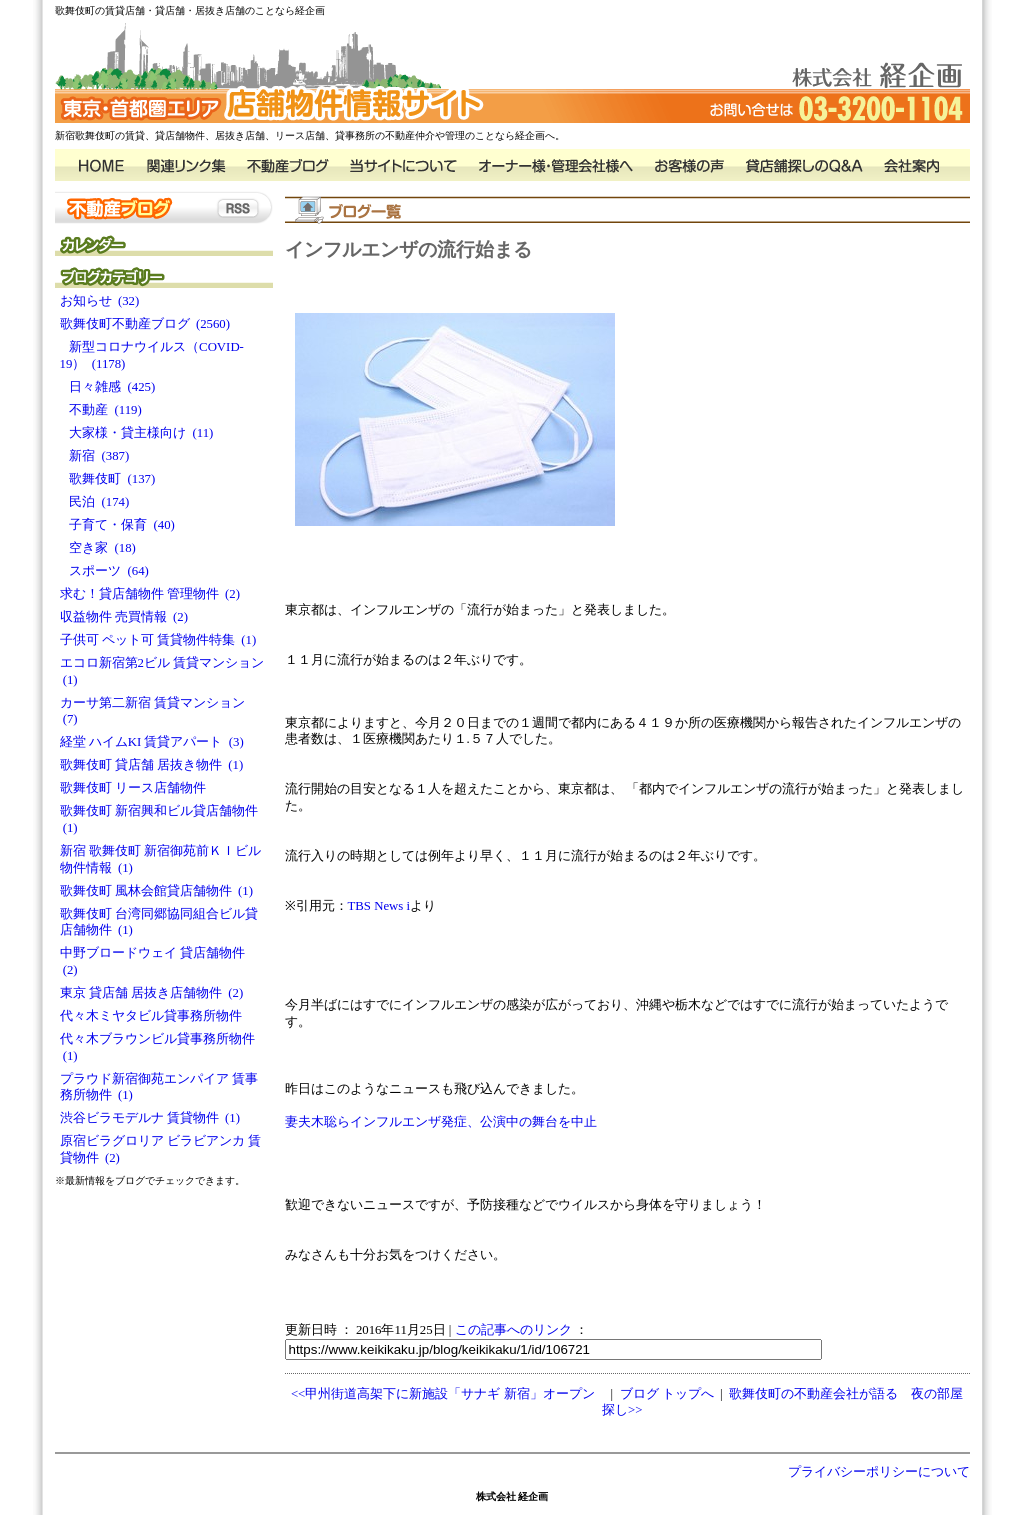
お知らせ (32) (100, 301)
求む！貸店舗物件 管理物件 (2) (150, 594)
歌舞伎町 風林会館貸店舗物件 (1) (157, 891)
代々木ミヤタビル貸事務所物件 (154, 1016)
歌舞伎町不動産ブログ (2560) (145, 324)
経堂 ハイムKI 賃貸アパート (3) (152, 742)
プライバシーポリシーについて (879, 1472)
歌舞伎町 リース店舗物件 (136, 788)
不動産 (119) (101, 410)
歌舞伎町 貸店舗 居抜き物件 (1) (152, 765)
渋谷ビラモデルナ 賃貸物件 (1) (150, 1118)
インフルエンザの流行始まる (408, 249)
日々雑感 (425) (108, 387)
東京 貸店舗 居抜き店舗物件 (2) (152, 993)
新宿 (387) (95, 456)
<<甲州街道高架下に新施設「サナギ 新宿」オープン (443, 1394)
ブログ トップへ (667, 1394)
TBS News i (379, 906)
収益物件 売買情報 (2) (124, 617)
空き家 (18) (98, 548)
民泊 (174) (95, 502)
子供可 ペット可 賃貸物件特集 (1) (158, 640)
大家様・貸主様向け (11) (137, 433)
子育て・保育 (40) (117, 525)
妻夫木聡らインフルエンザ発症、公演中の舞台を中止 (441, 1122)
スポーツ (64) (104, 571)
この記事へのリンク (513, 1330)
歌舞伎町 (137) (108, 479)
